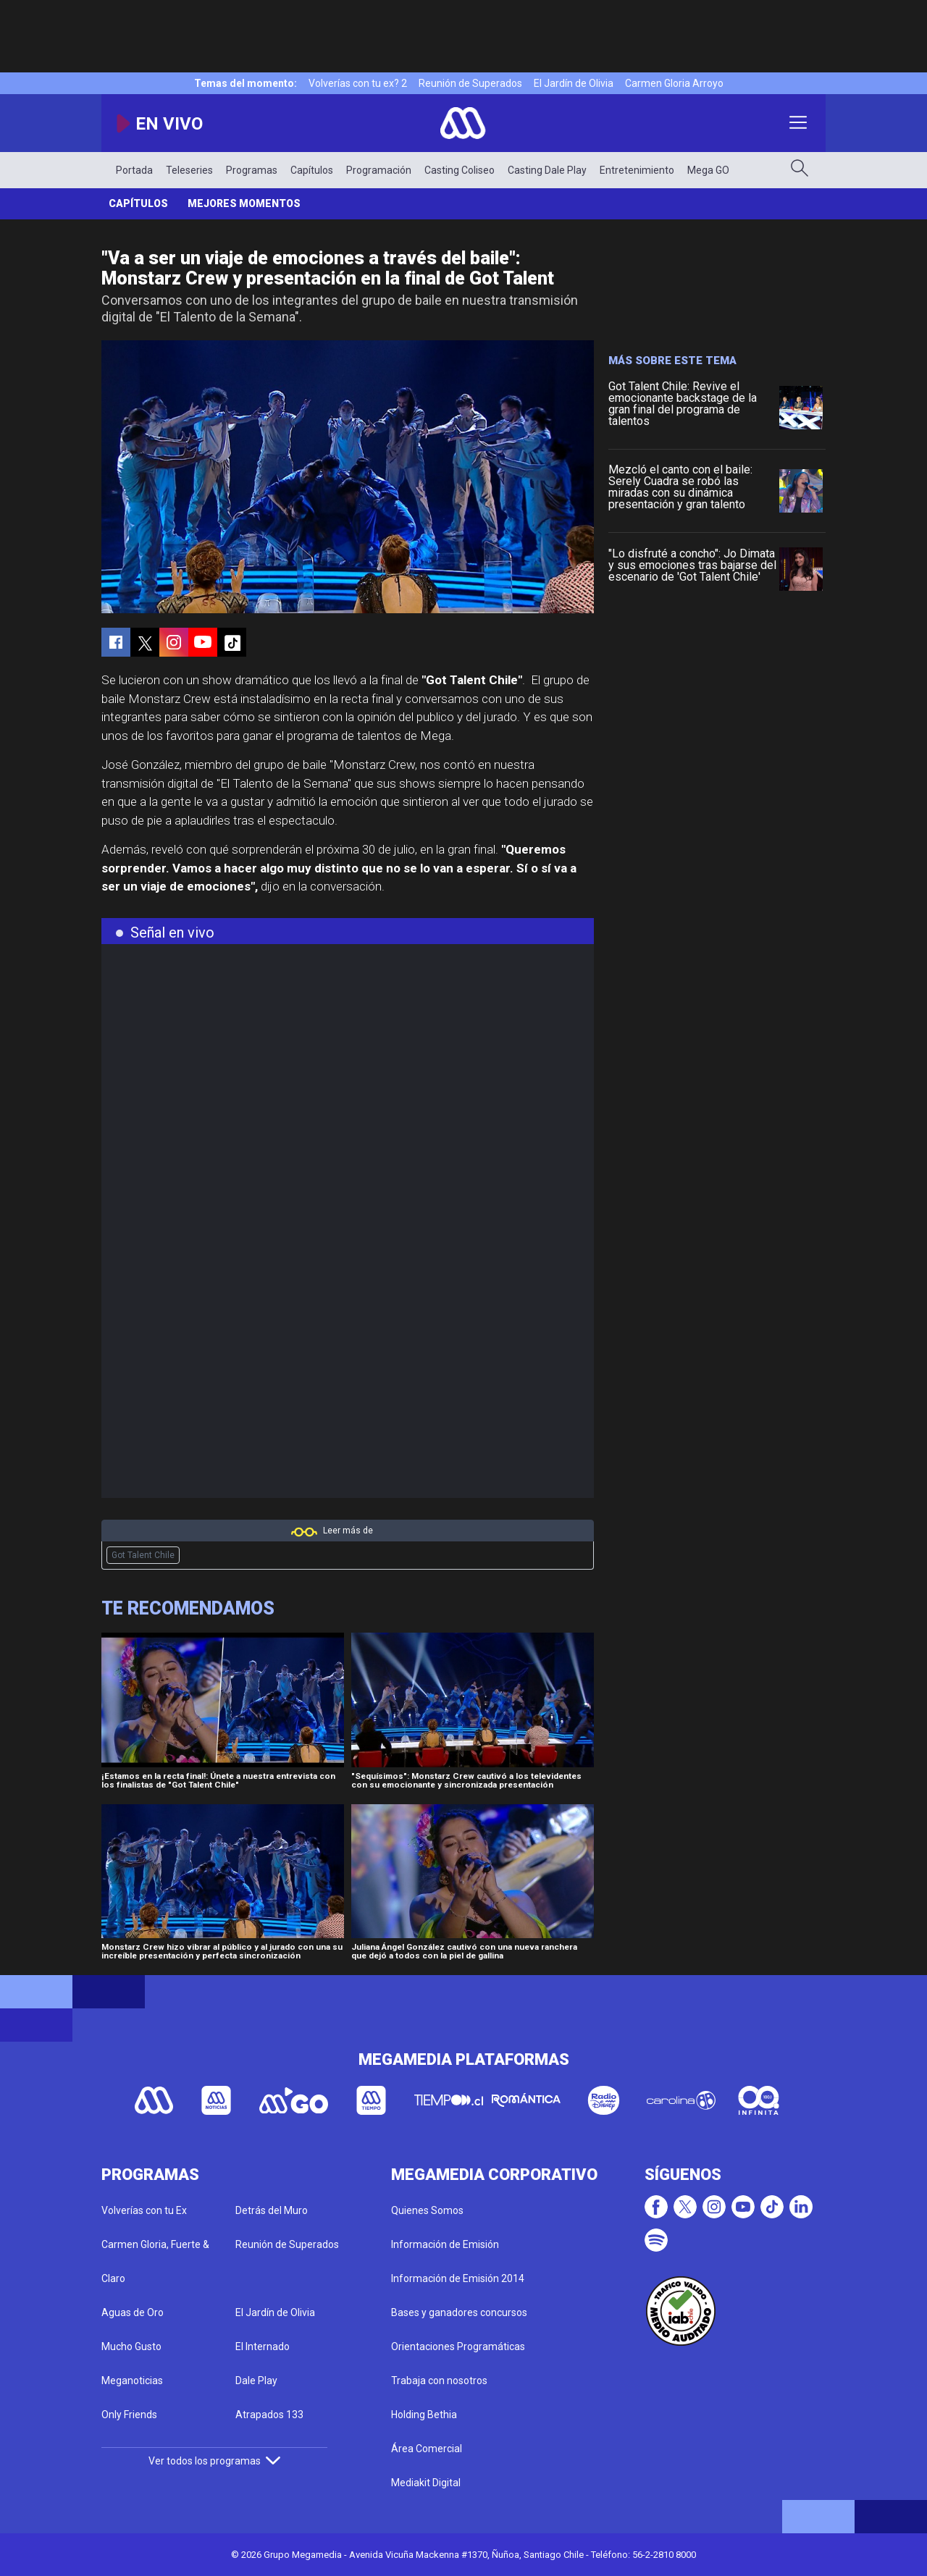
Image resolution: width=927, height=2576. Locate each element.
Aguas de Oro (132, 2312)
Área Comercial (426, 2448)
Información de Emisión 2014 (457, 2278)
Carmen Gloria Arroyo (674, 83)
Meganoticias (132, 2380)
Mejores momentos (244, 203)
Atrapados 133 (269, 2414)
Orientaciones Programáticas (458, 2346)
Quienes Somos (427, 2210)
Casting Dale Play (547, 170)
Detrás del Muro (271, 2210)
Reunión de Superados (470, 83)
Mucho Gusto (131, 2346)
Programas (251, 170)
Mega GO (708, 170)
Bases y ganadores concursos (459, 2312)
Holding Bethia (424, 2414)
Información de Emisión (445, 2244)
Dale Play (256, 2380)
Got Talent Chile (143, 1555)
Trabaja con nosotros (439, 2380)
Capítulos (311, 170)
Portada (134, 170)
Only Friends (129, 2414)
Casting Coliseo (459, 170)
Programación (378, 170)
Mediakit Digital (426, 2482)
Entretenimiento (637, 170)
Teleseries (189, 170)
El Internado (262, 2346)
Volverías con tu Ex (144, 2210)
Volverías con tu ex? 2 (358, 83)
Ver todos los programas (214, 2461)
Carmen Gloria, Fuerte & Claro (155, 2261)
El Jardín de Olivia (573, 83)
